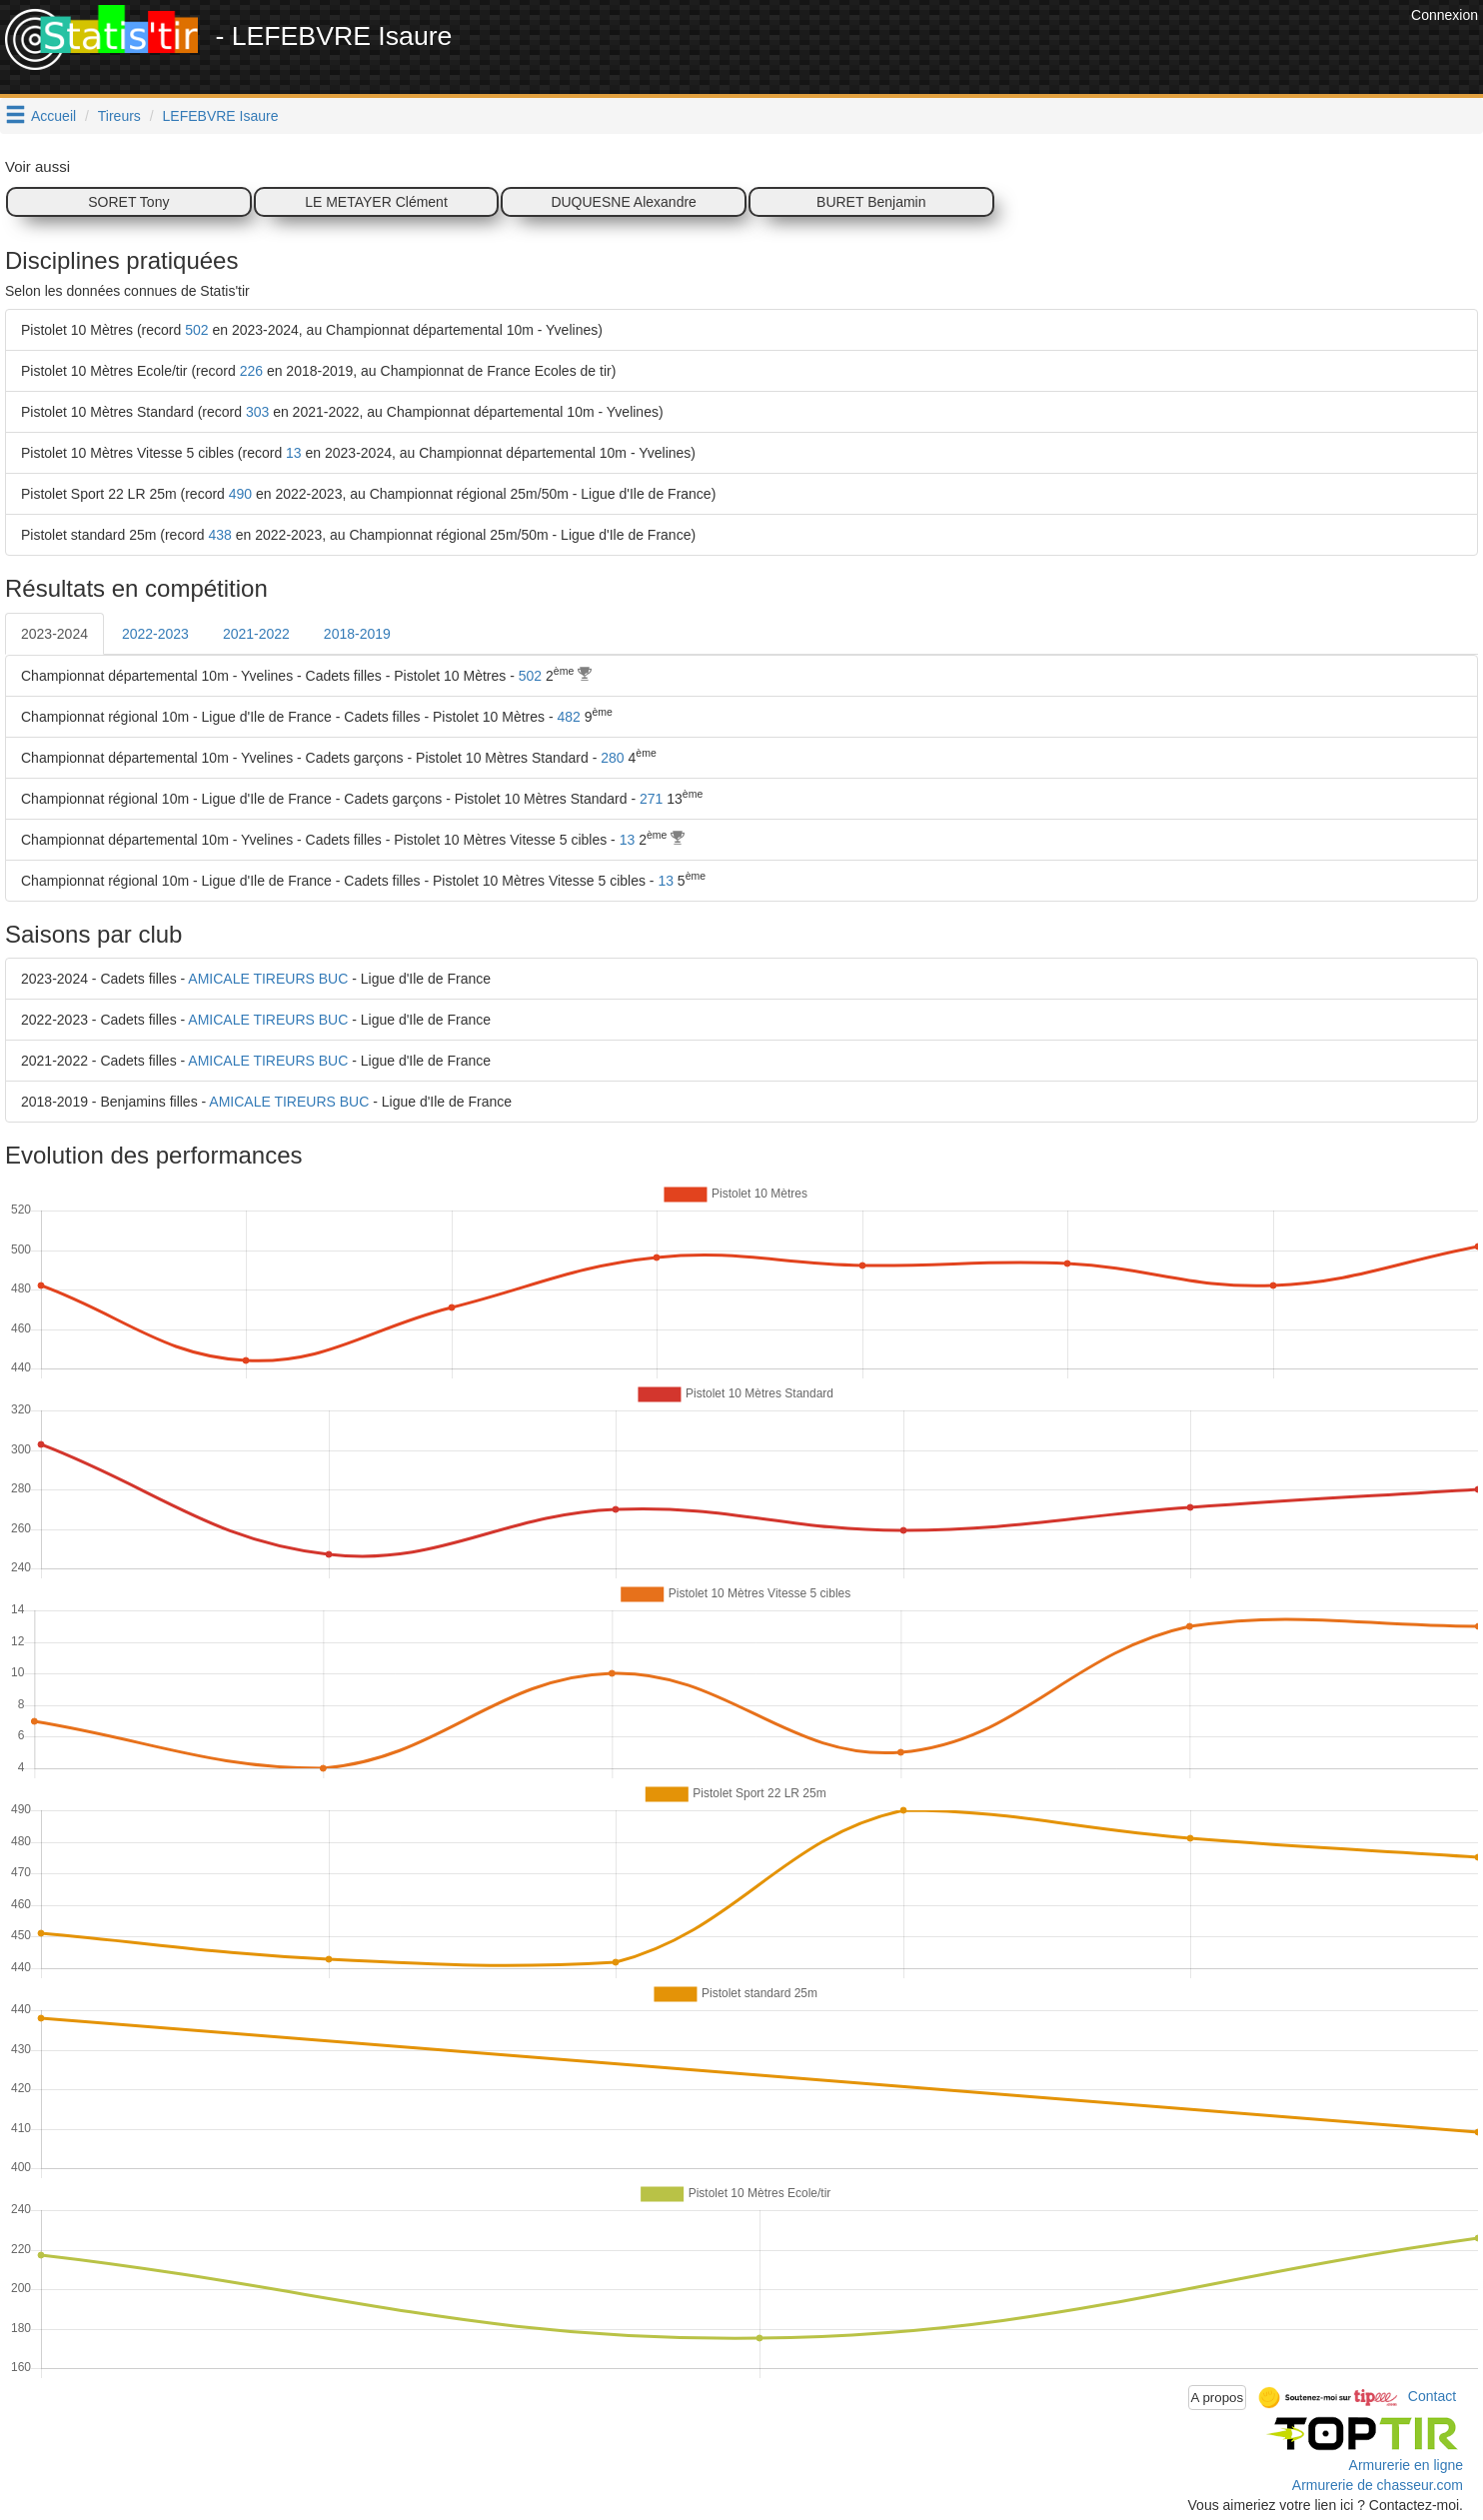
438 (220, 535)
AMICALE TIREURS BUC (268, 979)
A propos (1217, 2397)
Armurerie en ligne (1406, 2465)
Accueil (53, 116)
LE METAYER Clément (376, 202)
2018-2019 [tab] (357, 634)
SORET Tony (128, 202)
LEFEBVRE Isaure (221, 116)
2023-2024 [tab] (54, 634)
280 (612, 758)
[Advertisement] (1042, 50)
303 (257, 412)
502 (196, 330)
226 (251, 371)
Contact (1432, 2396)
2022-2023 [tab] (155, 634)
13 (294, 453)
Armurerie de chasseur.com (1377, 2485)
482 (568, 717)
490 (240, 494)
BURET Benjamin (870, 202)
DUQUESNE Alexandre (624, 202)
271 (651, 799)
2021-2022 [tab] (256, 634)
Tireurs (119, 116)
